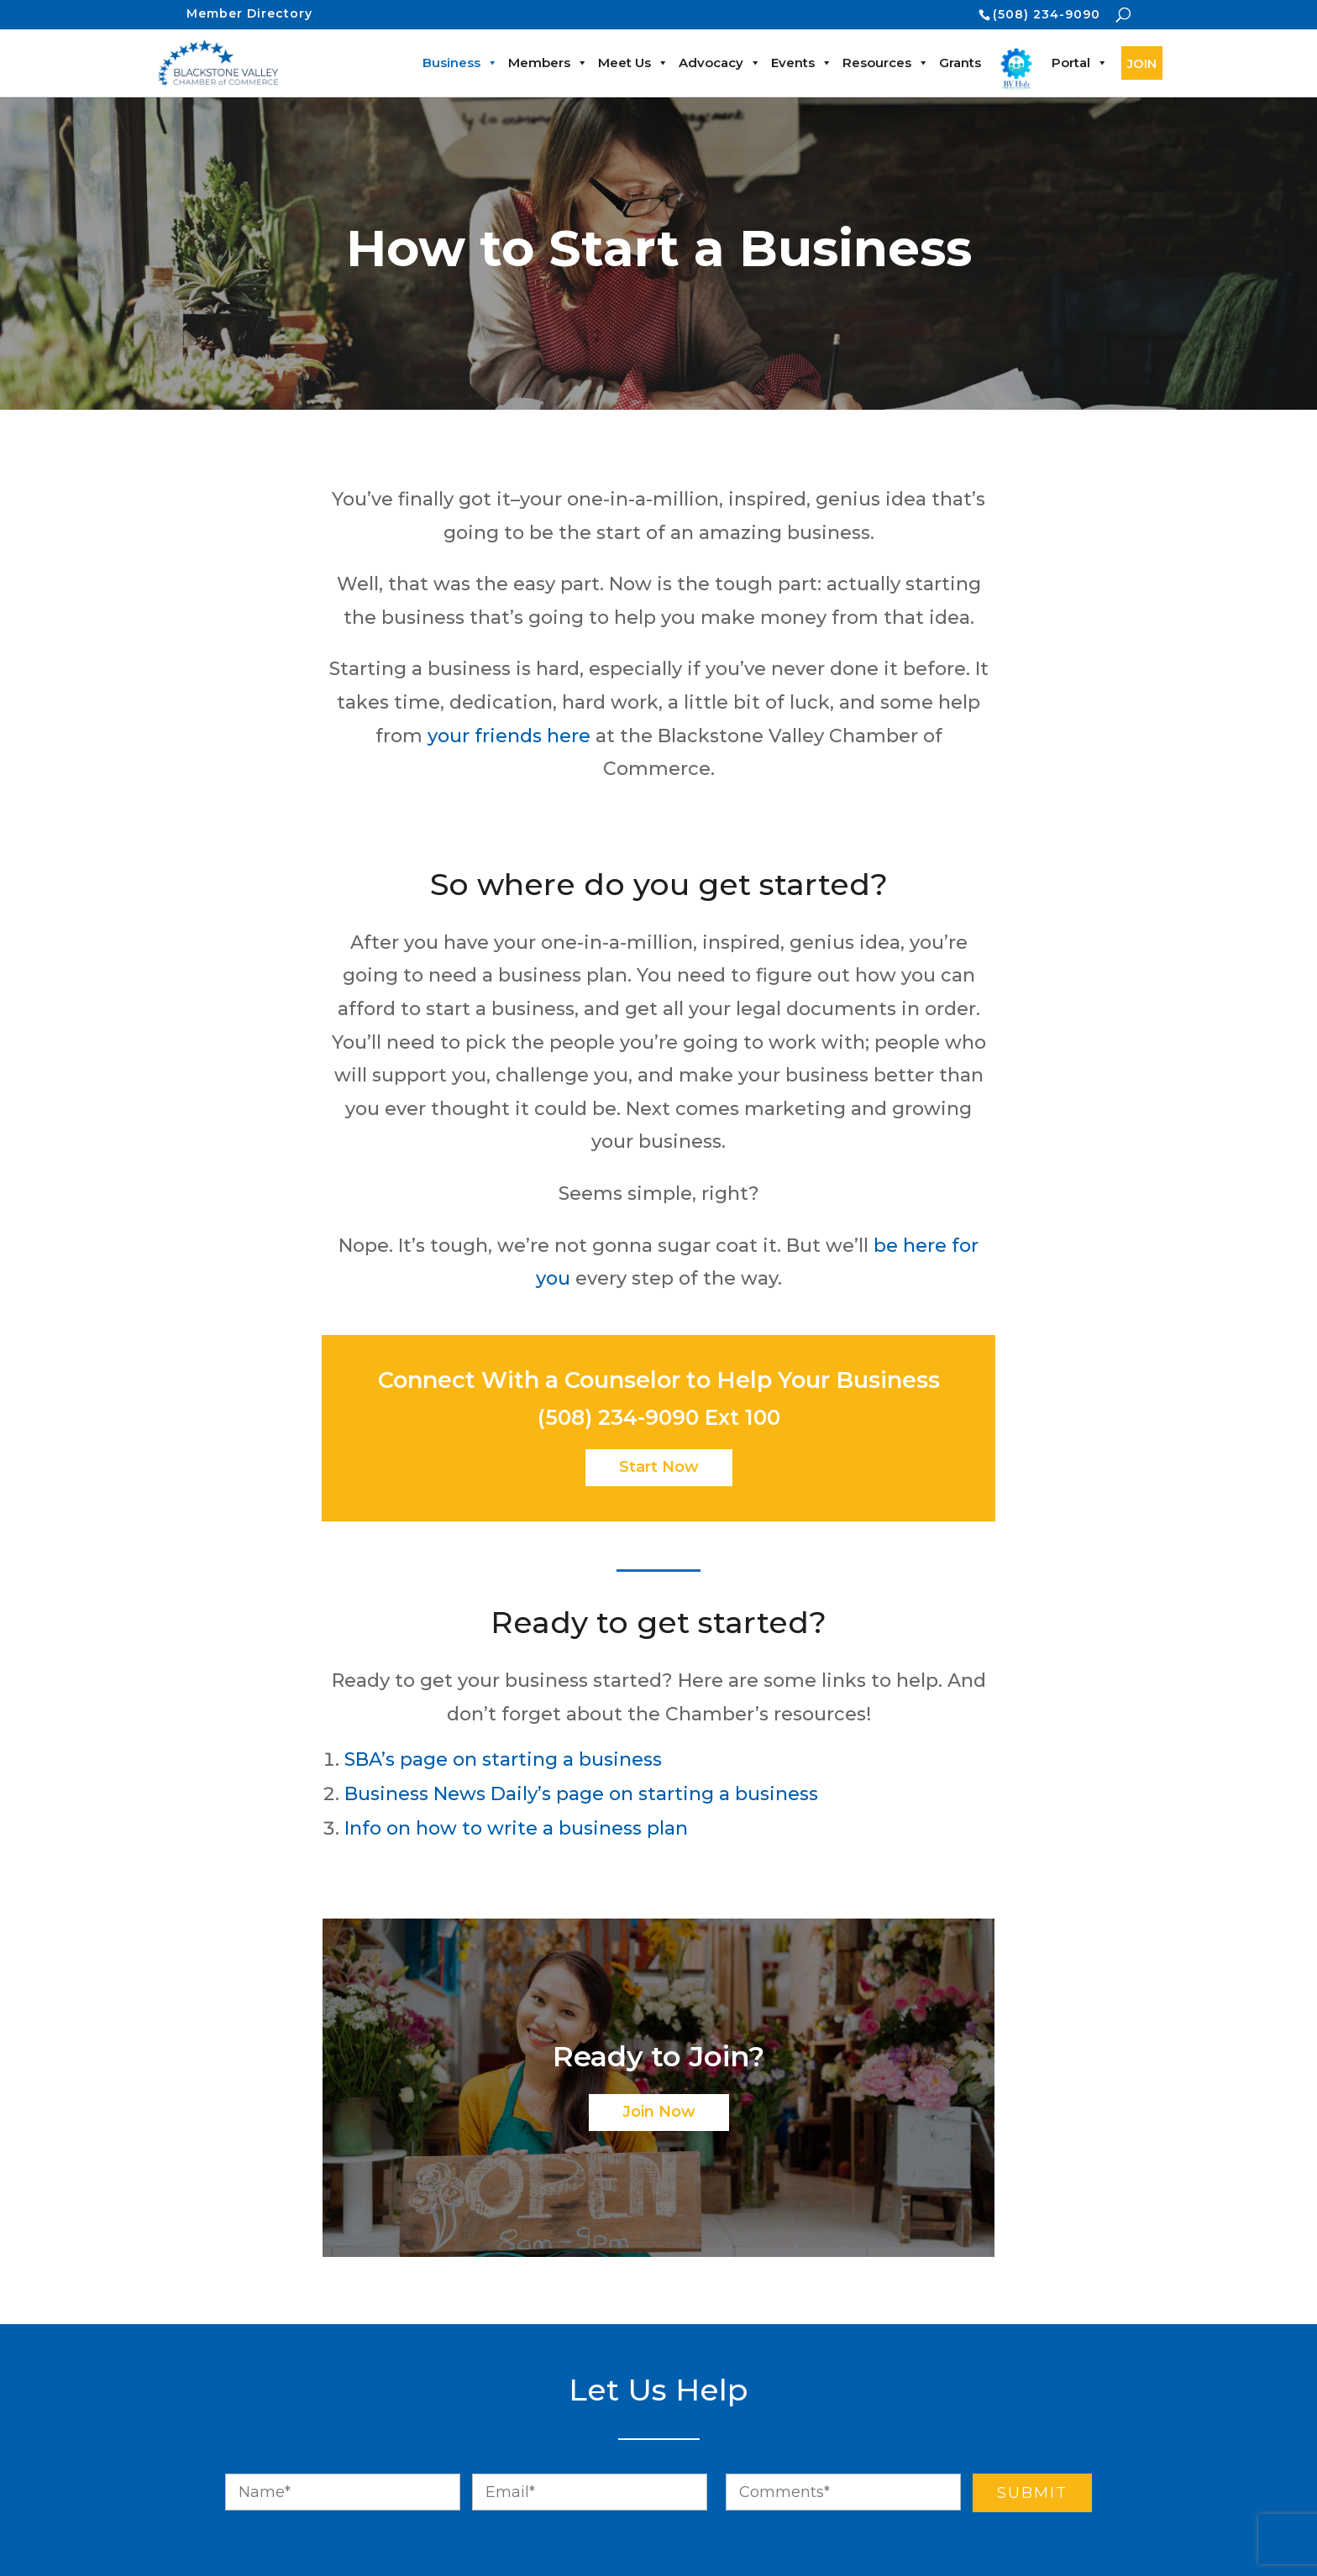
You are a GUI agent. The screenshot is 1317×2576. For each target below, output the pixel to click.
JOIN (1142, 63)
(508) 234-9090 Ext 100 (659, 1418)
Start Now (659, 1467)
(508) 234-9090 (1046, 14)
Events (801, 63)
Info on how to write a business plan (516, 1828)
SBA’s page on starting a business (503, 1759)
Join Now (658, 2111)
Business (460, 63)
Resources (885, 63)
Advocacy (720, 63)
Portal (1080, 63)
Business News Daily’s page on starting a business (581, 1794)
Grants (960, 63)
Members (548, 63)
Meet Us (633, 63)
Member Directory (249, 13)
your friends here (509, 736)
